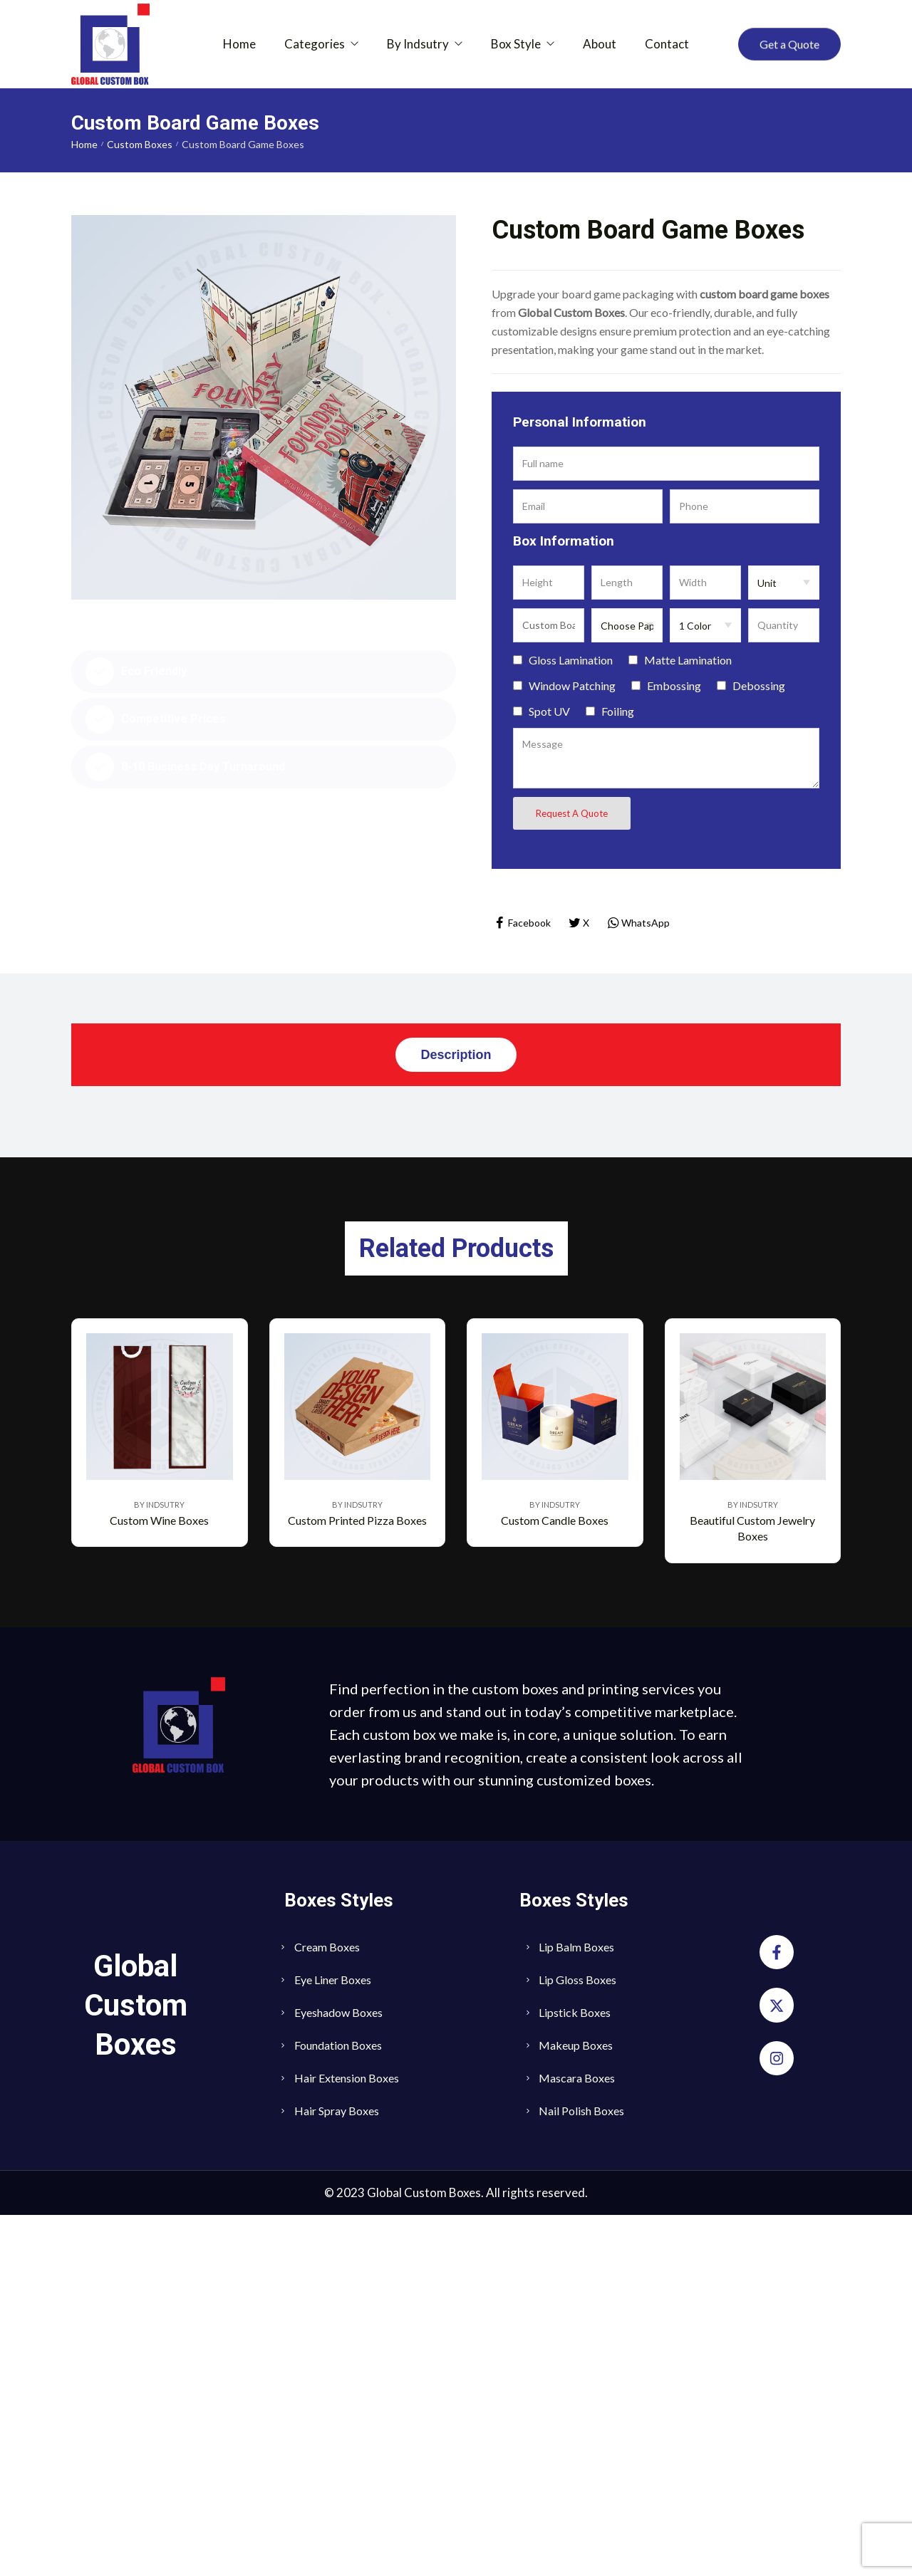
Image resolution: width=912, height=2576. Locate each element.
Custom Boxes (139, 144)
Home (84, 144)
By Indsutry (159, 1865)
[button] (789, 44)
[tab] (456, 1055)
